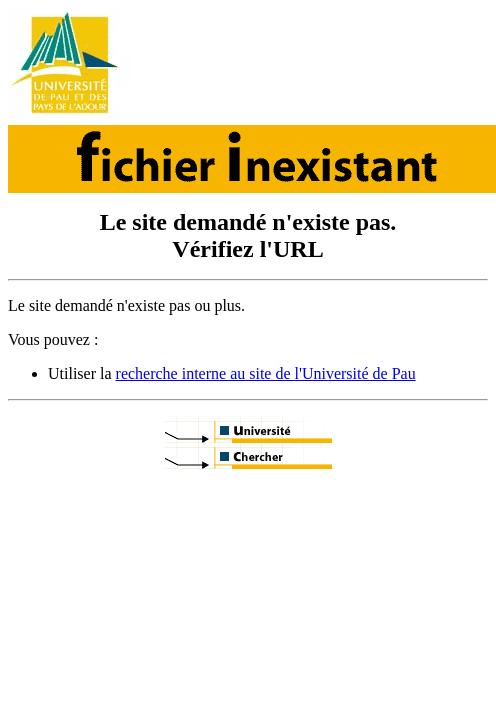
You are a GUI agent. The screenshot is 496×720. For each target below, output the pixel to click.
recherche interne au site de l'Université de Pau (266, 373)
